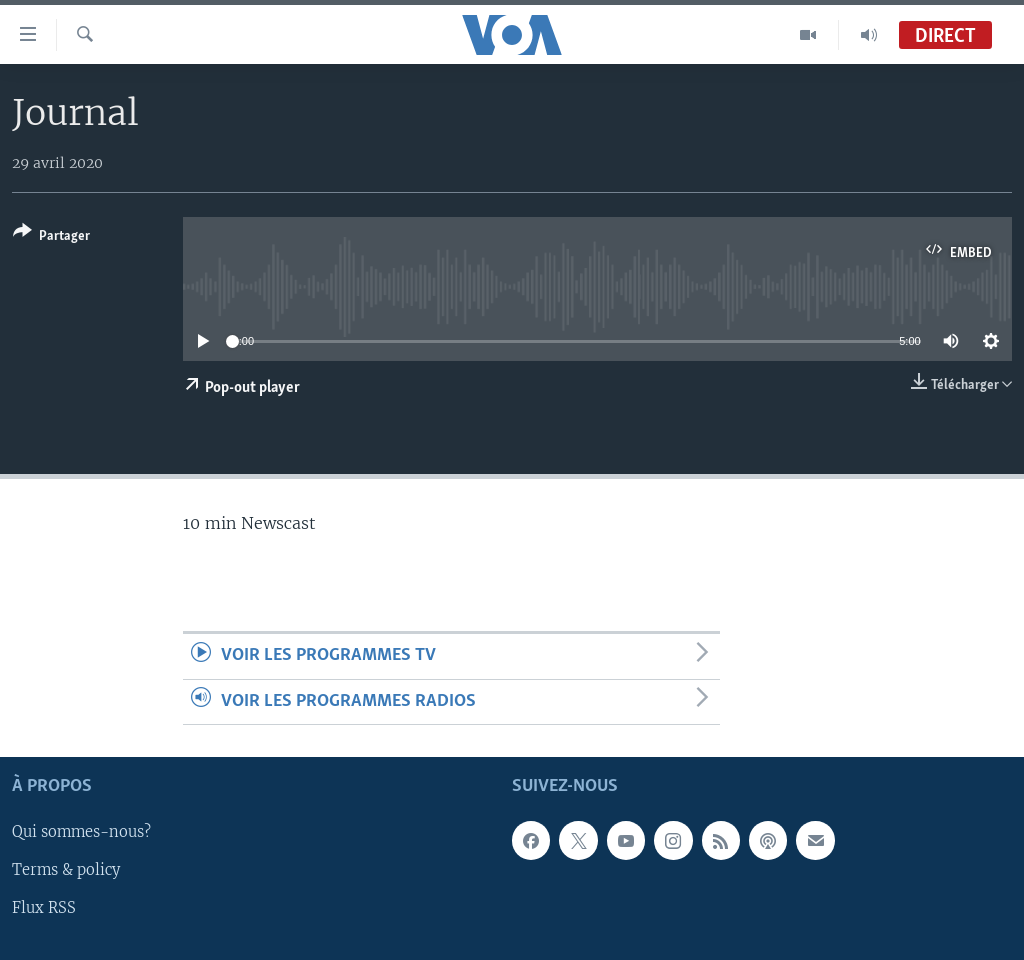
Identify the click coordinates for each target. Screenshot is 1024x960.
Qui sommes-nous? (81, 833)
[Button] (51, 237)
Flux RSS (44, 909)
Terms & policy (66, 871)
